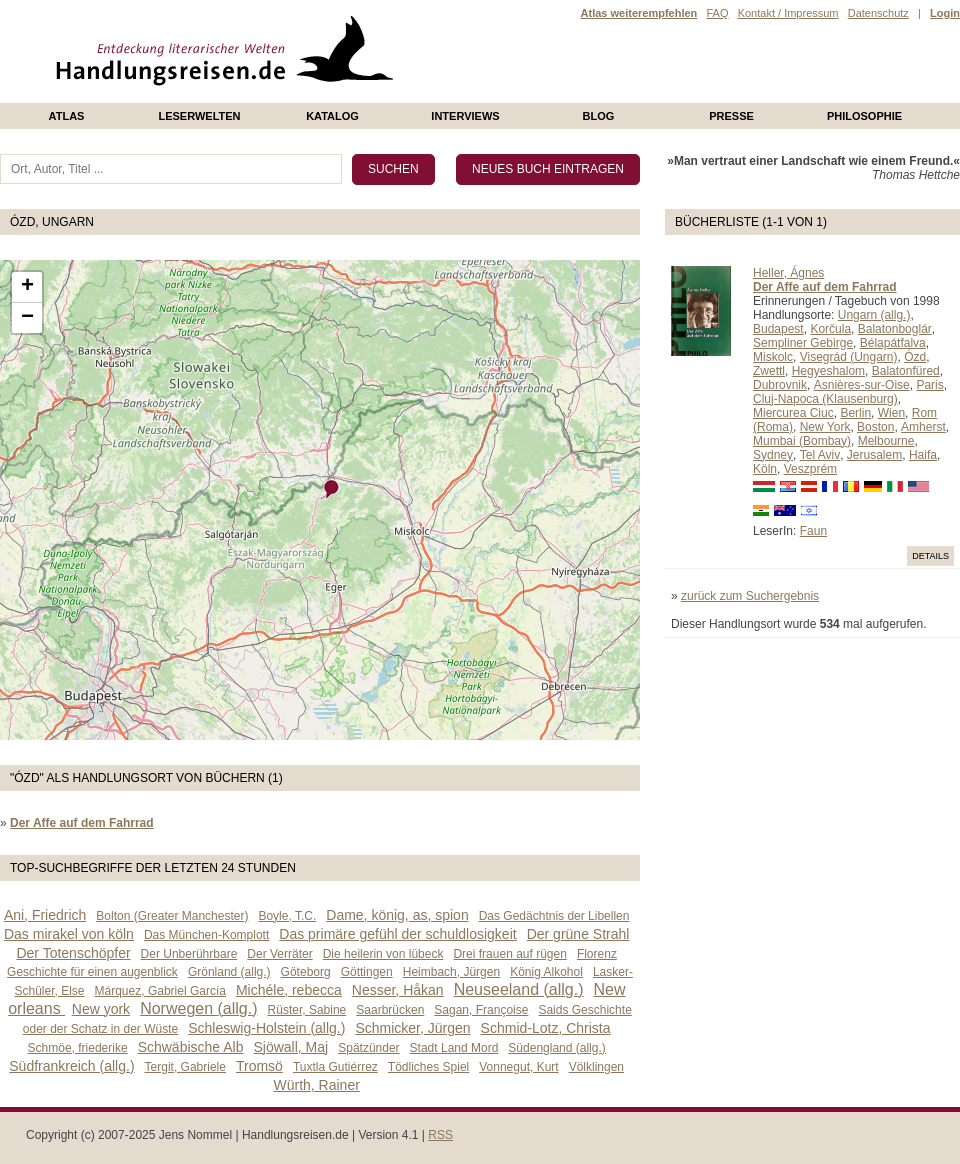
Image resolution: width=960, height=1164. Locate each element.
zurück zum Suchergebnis (750, 596)
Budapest (778, 329)
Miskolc (773, 357)
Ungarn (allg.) (874, 315)
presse (731, 116)
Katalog (332, 116)
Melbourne (886, 441)
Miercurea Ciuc (793, 413)
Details (930, 556)
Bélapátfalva (893, 343)
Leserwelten (199, 116)
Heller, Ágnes (788, 273)
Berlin (855, 413)
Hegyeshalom (828, 371)
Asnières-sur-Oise (862, 385)
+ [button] (27, 287)
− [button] (27, 318)
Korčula (830, 329)
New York (825, 427)
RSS (440, 1135)
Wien (891, 413)
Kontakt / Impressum (788, 13)
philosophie (864, 116)
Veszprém (810, 469)
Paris (929, 385)
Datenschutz (878, 13)
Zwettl (769, 371)
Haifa (923, 455)
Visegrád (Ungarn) (849, 357)
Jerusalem (874, 455)
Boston (875, 427)
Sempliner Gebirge (803, 343)
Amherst (923, 427)
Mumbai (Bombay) (802, 441)
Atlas (67, 116)
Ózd (915, 357)
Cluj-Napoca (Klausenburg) (825, 399)
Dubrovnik (780, 385)
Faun (813, 531)
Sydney (773, 455)
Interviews (465, 116)
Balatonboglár (895, 329)
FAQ (717, 13)
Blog (599, 116)
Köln (765, 469)
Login (945, 13)
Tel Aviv (820, 455)
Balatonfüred (906, 371)
